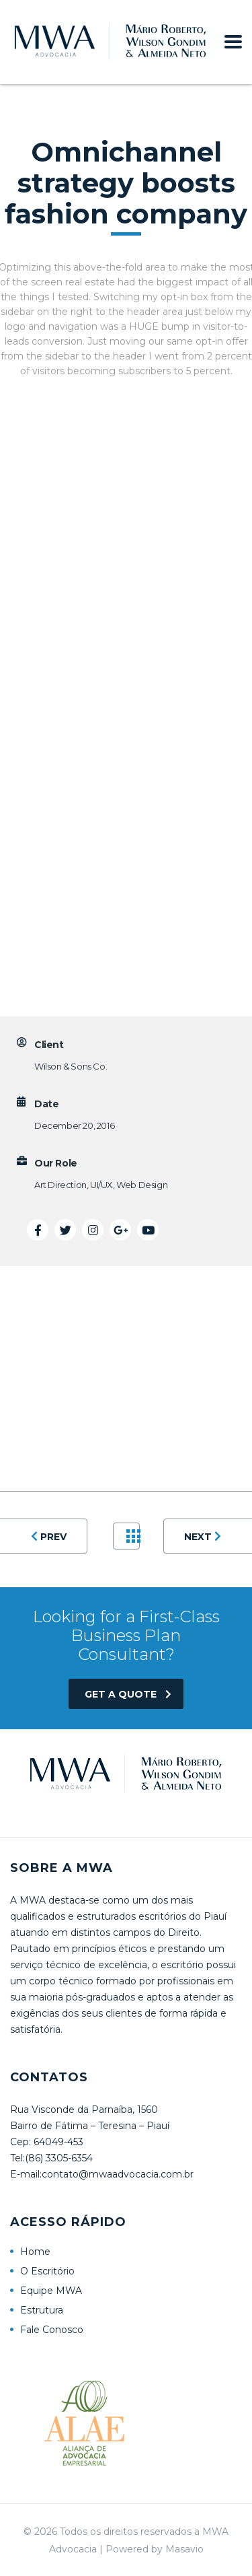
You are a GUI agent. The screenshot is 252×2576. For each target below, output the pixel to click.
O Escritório (47, 2271)
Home (35, 2251)
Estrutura (41, 2310)
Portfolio (133, 1536)
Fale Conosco (51, 2329)
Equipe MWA (51, 2290)
